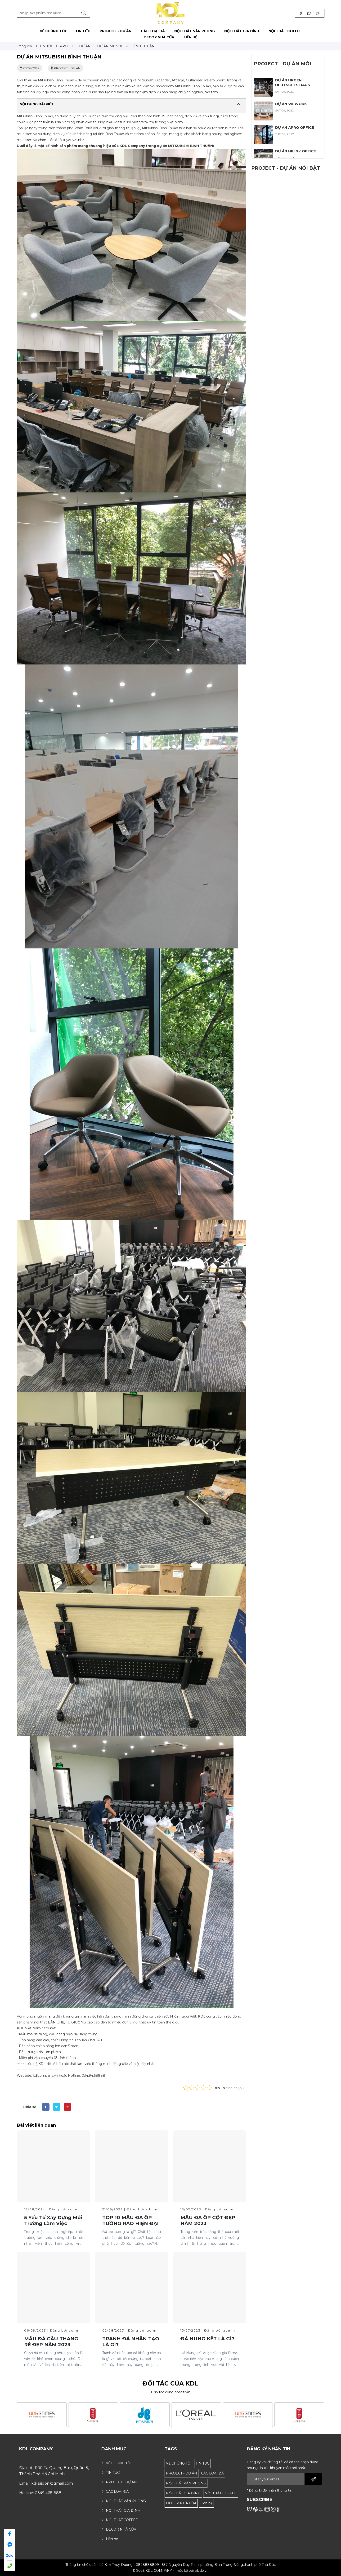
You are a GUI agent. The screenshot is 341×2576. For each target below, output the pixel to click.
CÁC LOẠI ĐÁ (212, 2473)
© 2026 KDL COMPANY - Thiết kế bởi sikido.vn (171, 2570)
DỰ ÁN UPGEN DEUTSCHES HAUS (292, 82)
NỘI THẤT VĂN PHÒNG (186, 2483)
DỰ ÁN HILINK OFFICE (295, 151)
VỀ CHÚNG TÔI (179, 2463)
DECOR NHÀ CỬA (181, 2503)
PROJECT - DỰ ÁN (181, 2473)
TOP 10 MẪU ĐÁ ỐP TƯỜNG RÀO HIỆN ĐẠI (130, 2220)
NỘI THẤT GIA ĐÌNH (183, 2493)
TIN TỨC (202, 2463)
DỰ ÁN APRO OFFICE (294, 127)
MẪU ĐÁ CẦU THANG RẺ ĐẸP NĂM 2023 (51, 2341)
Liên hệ (206, 2503)
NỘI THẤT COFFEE (221, 2493)
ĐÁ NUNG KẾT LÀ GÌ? (207, 2338)
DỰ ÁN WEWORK (291, 104)
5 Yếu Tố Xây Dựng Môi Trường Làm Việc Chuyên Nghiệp (53, 2223)
